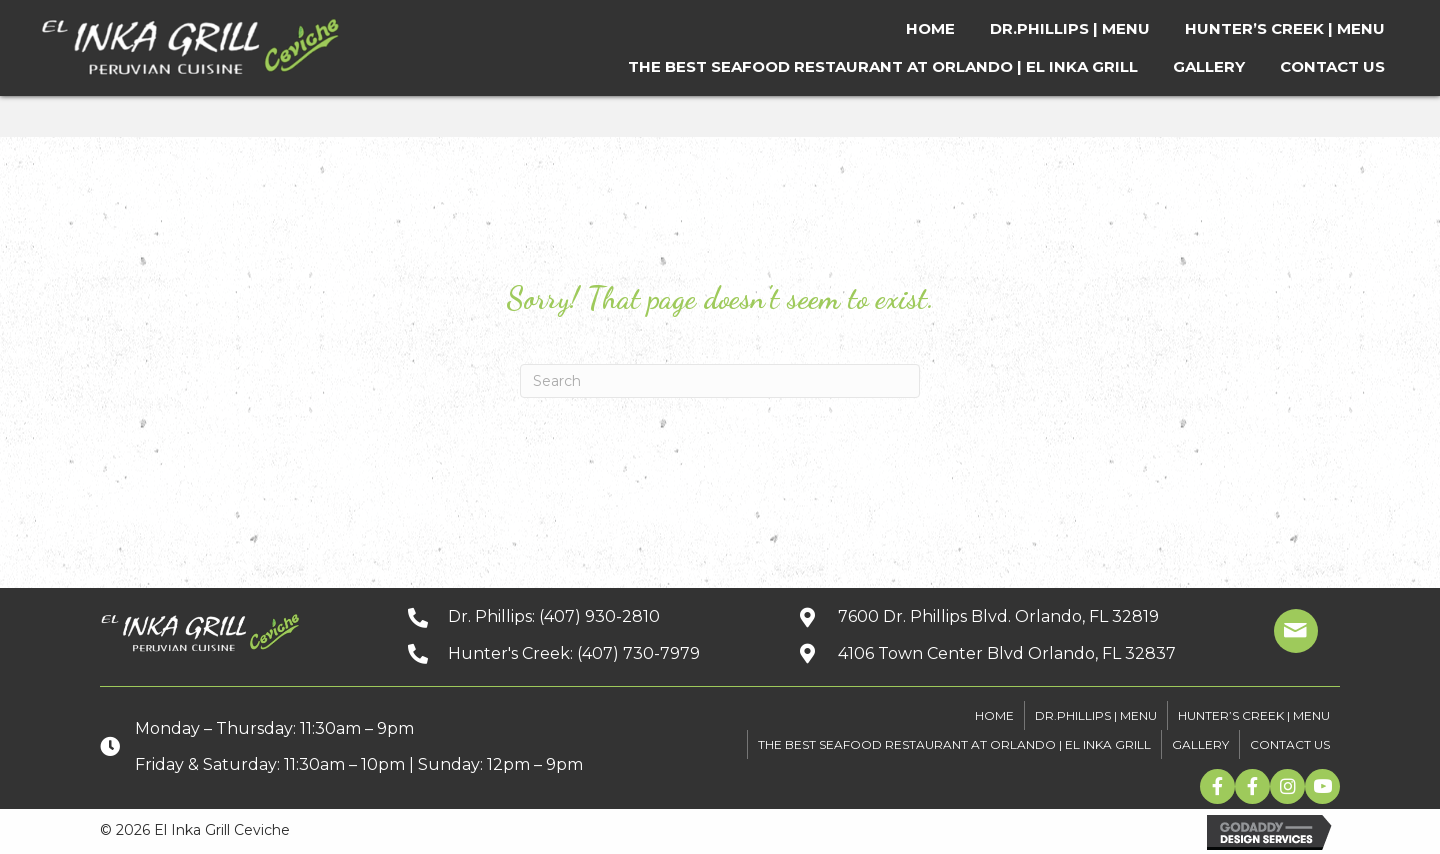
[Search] (720, 381)
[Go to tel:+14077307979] (583, 653)
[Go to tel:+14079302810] (583, 616)
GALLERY (1200, 744)
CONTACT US (1290, 744)
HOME (994, 715)
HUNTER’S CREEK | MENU (1254, 715)
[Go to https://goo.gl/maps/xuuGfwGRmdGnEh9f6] (1005, 653)
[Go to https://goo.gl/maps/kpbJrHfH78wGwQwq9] (1005, 616)
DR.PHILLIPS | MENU (1096, 715)
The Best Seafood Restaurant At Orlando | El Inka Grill (954, 744)
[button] (1217, 786)
